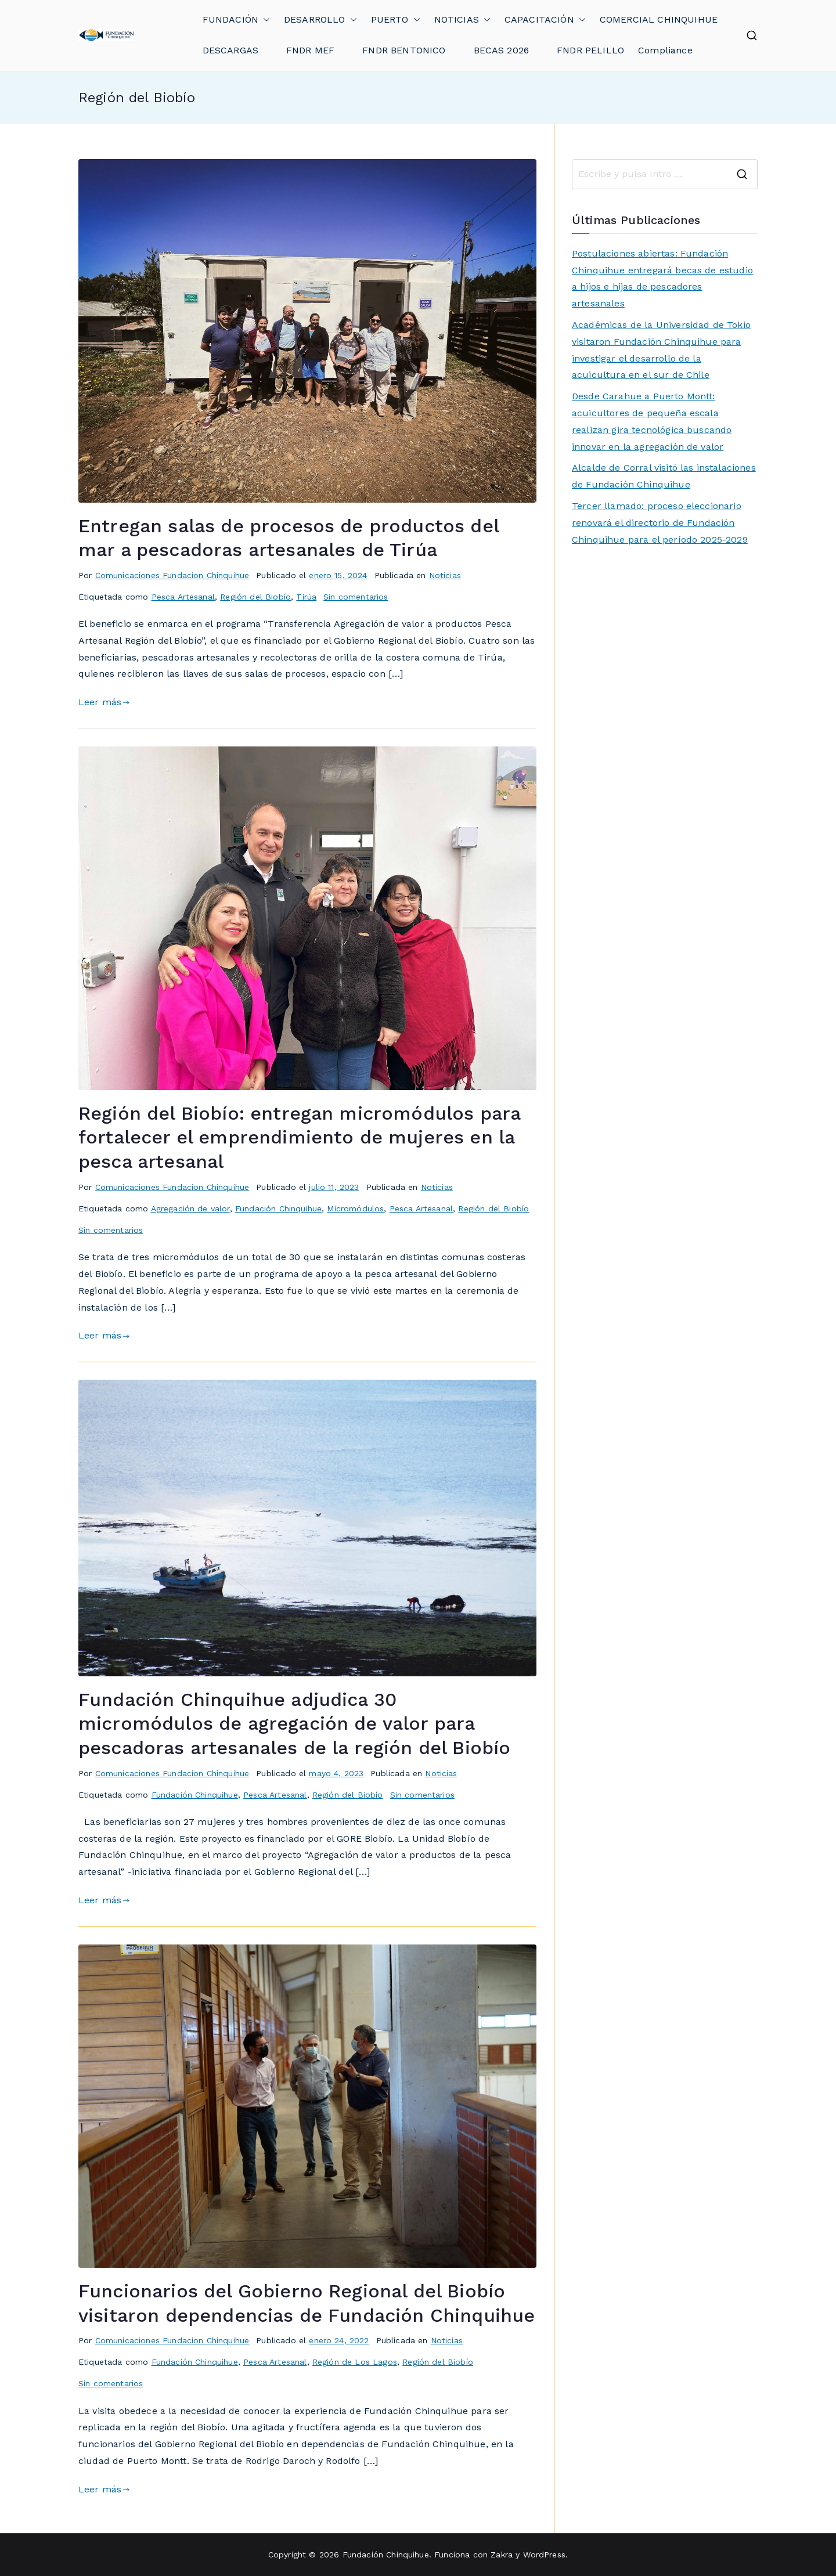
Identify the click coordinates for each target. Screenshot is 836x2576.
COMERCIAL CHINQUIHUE (659, 19)
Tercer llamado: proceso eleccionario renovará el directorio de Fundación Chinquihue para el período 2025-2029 (660, 522)
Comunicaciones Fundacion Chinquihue (172, 575)
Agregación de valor (190, 1208)
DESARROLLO (320, 20)
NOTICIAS (462, 20)
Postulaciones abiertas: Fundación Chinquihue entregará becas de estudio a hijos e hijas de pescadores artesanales (662, 278)
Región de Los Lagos (354, 2361)
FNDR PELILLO (590, 50)
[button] (264, 20)
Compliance (665, 50)
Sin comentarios (355, 596)
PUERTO (395, 20)
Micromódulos (355, 1208)
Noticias (445, 575)
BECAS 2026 (501, 50)
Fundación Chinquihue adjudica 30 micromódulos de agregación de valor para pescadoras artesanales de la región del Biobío (294, 1724)
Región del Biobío (255, 596)
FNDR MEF (310, 50)
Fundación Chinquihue (278, 1208)
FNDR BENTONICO (403, 50)
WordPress (544, 2554)
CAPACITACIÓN (545, 20)
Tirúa (306, 596)
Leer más (104, 702)
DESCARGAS (230, 50)
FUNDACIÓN (236, 20)
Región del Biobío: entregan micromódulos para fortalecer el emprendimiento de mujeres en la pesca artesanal (299, 1137)
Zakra (502, 2554)
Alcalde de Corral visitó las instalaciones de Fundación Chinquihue (664, 476)
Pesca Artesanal (183, 596)
